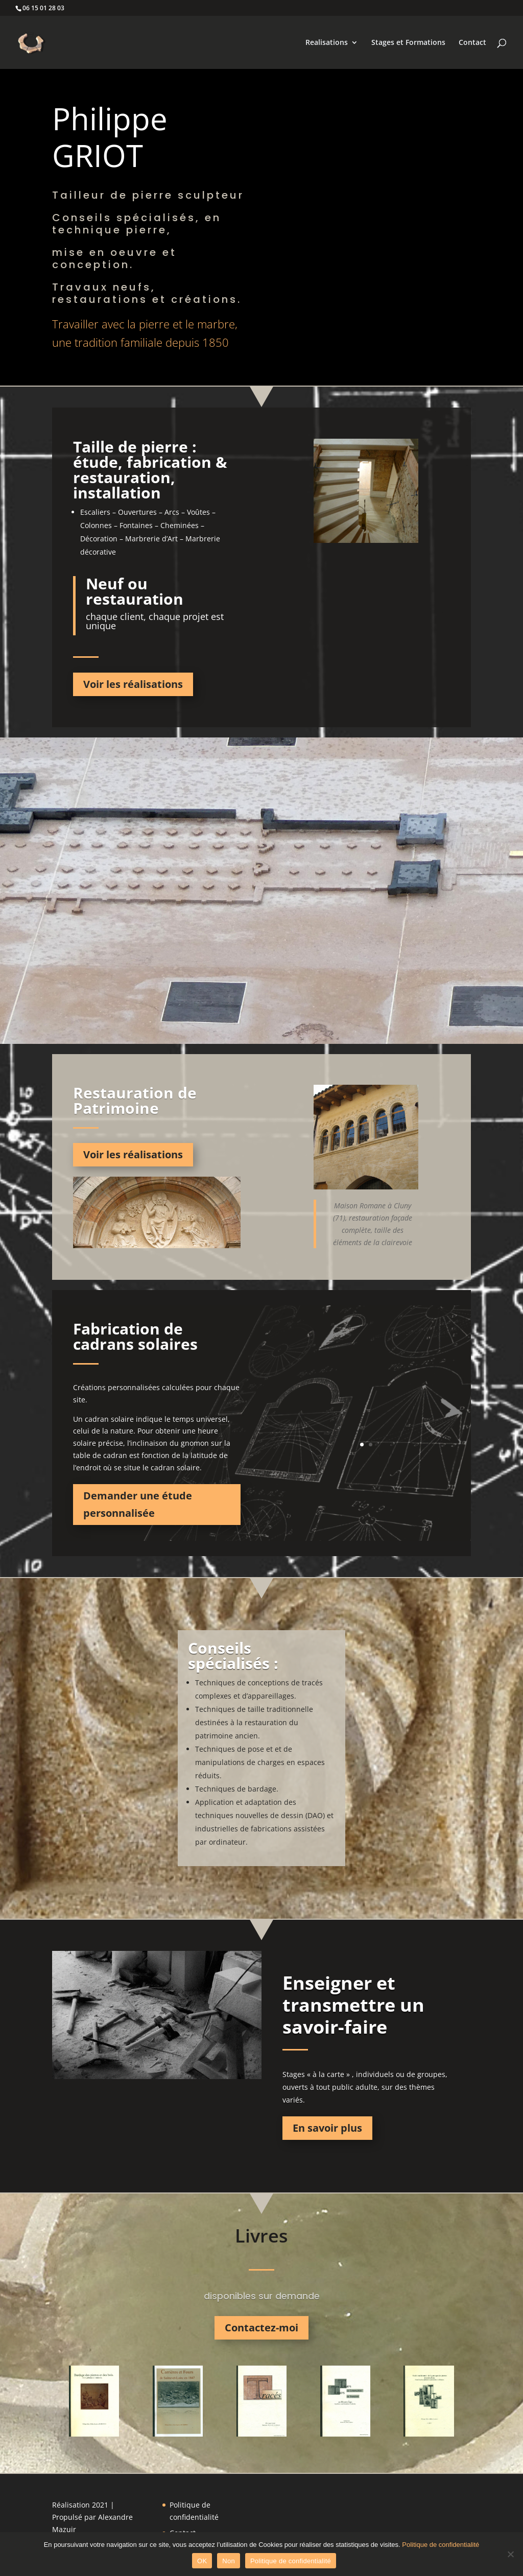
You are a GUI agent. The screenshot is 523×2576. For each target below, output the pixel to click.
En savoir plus (327, 2128)
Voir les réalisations (133, 684)
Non (228, 2561)
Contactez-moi (261, 2327)
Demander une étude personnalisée (137, 1504)
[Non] (510, 2554)
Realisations (326, 43)
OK (202, 2561)
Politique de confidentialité (440, 2544)
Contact (472, 43)
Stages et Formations (408, 43)
